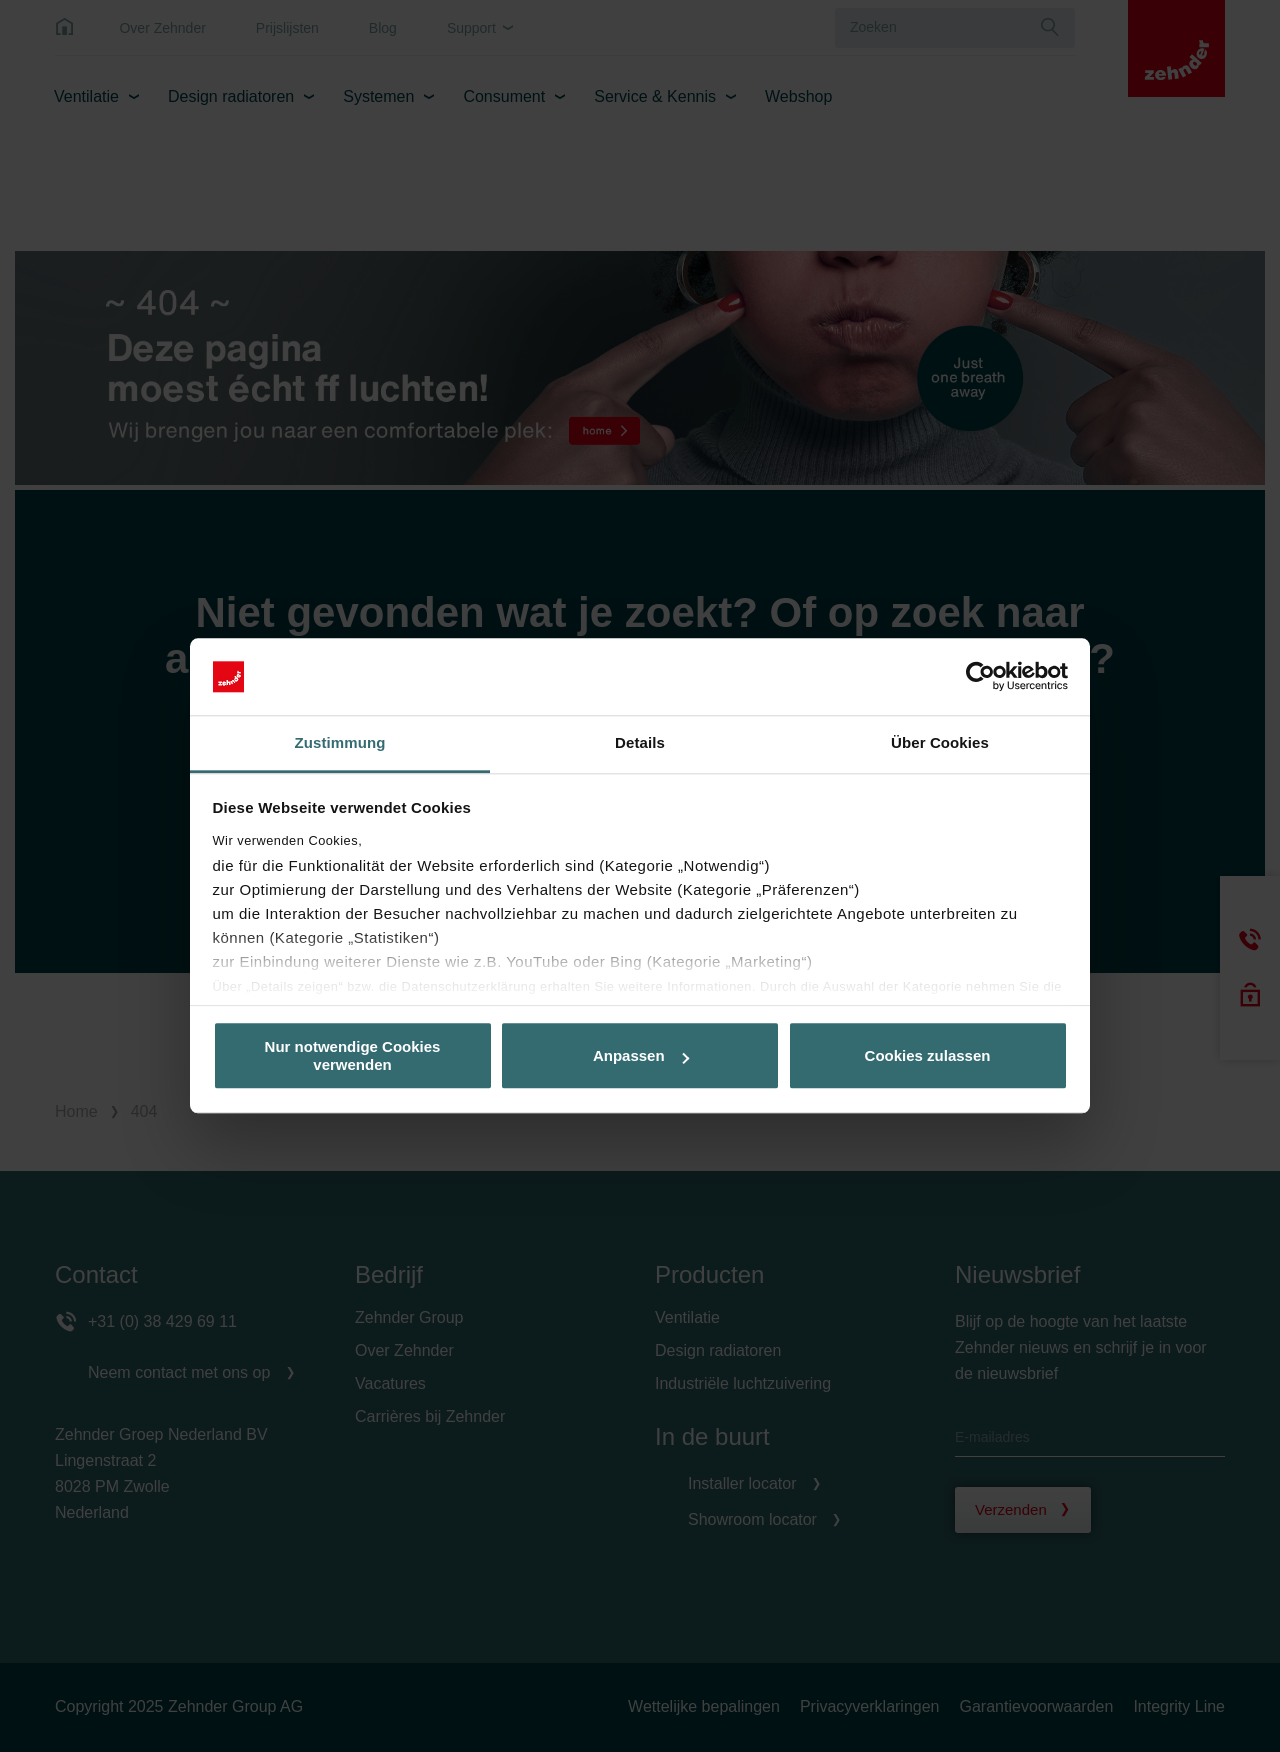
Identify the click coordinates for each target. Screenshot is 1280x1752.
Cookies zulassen (928, 1055)
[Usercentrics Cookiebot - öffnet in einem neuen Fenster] (980, 677)
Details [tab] (640, 742)
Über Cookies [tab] (940, 742)
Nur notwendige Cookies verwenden (353, 1056)
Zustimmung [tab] (340, 742)
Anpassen (641, 1055)
